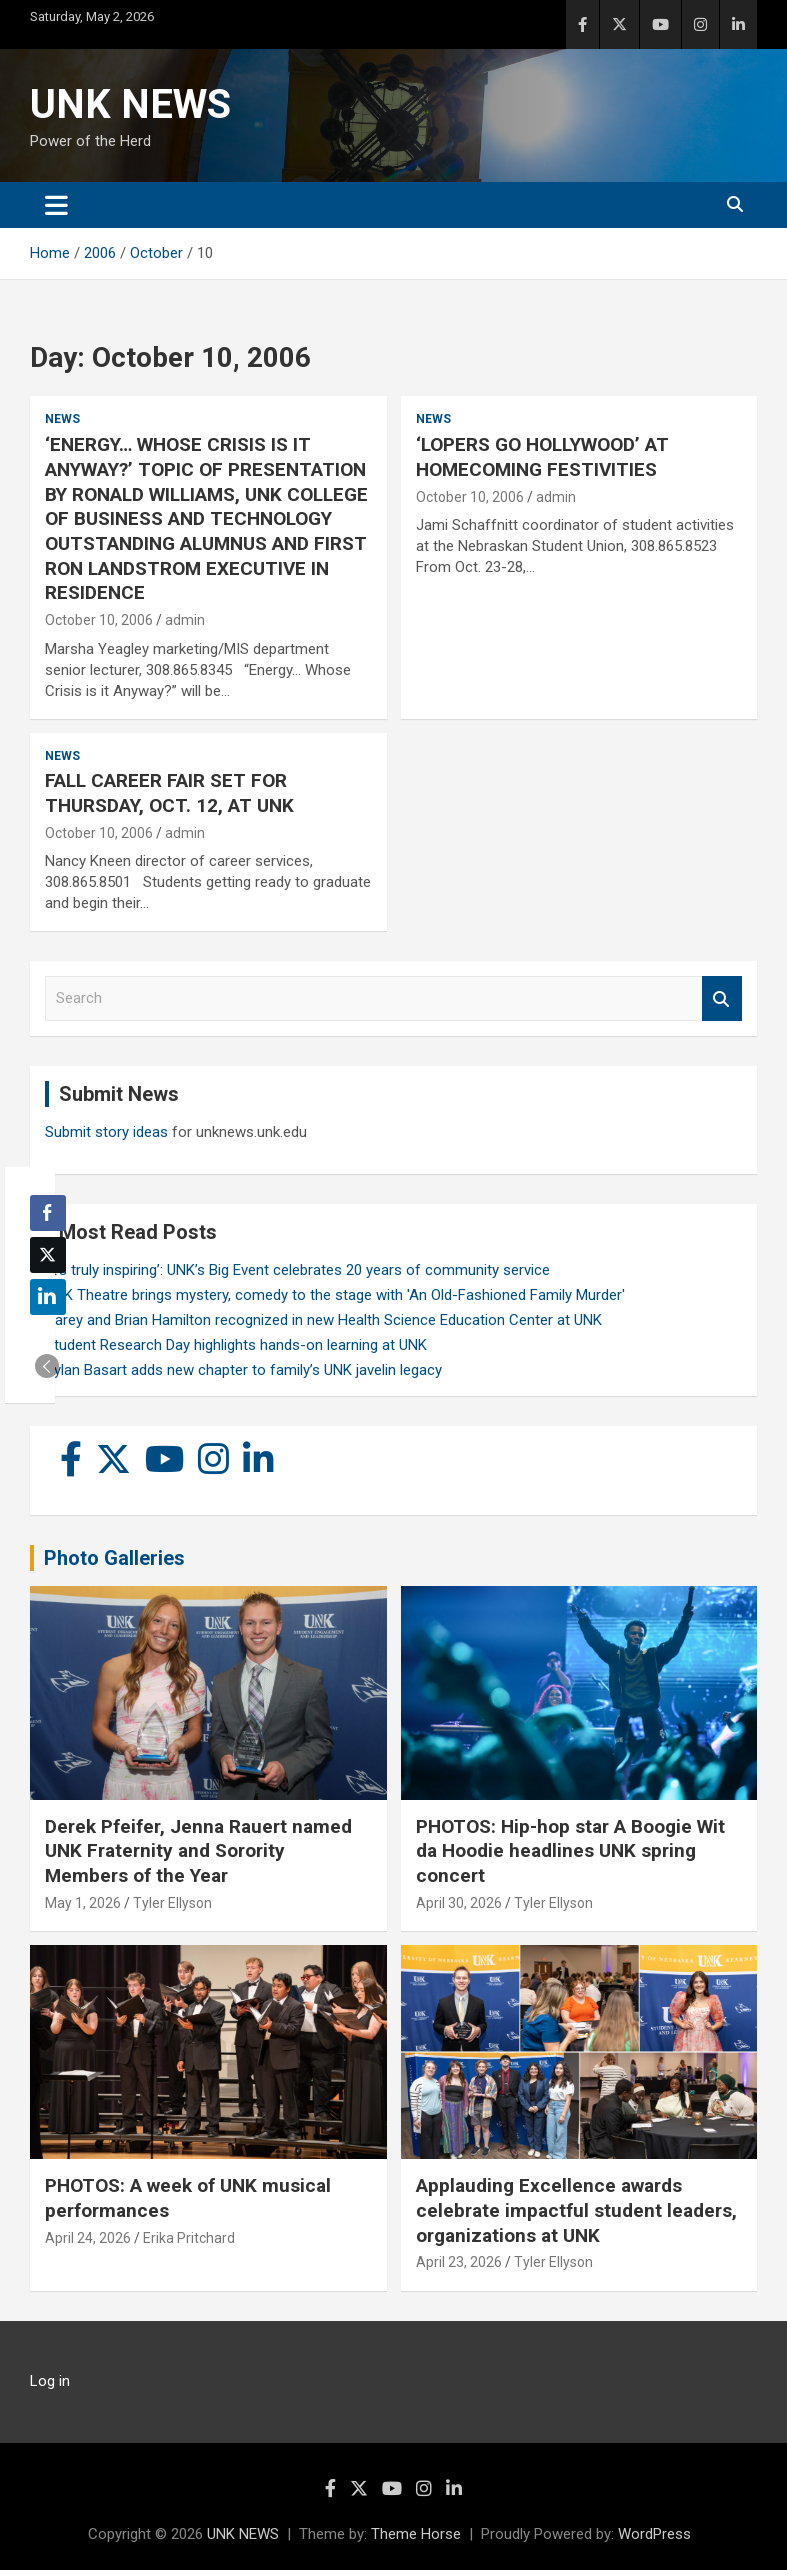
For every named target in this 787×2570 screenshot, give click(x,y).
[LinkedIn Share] (48, 1297)
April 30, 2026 (459, 1903)
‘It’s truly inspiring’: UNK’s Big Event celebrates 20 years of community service (297, 1270)
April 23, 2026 (459, 2262)
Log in (50, 2381)
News (62, 419)
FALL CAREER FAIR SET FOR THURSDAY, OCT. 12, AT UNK (169, 793)
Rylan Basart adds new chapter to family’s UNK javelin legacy (243, 1370)
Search (722, 998)
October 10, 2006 (99, 620)
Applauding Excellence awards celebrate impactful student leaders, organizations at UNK (576, 2210)
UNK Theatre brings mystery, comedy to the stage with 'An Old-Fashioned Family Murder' (335, 1295)
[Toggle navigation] (56, 205)
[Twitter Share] (48, 1255)
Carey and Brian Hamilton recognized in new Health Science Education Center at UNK (323, 1320)
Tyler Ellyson (172, 1903)
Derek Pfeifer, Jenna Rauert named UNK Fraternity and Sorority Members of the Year (198, 1851)
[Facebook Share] (48, 1213)
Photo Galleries (114, 1558)
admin (185, 620)
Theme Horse (416, 2534)
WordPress (654, 2534)
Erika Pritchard (189, 2238)
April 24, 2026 (88, 2238)
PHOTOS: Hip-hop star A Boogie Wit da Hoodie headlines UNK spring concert (570, 1851)
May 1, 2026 (83, 1903)
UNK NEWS (130, 104)
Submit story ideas (106, 1132)
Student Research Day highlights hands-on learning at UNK (236, 1345)
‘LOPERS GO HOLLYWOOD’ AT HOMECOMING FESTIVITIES (542, 457)
